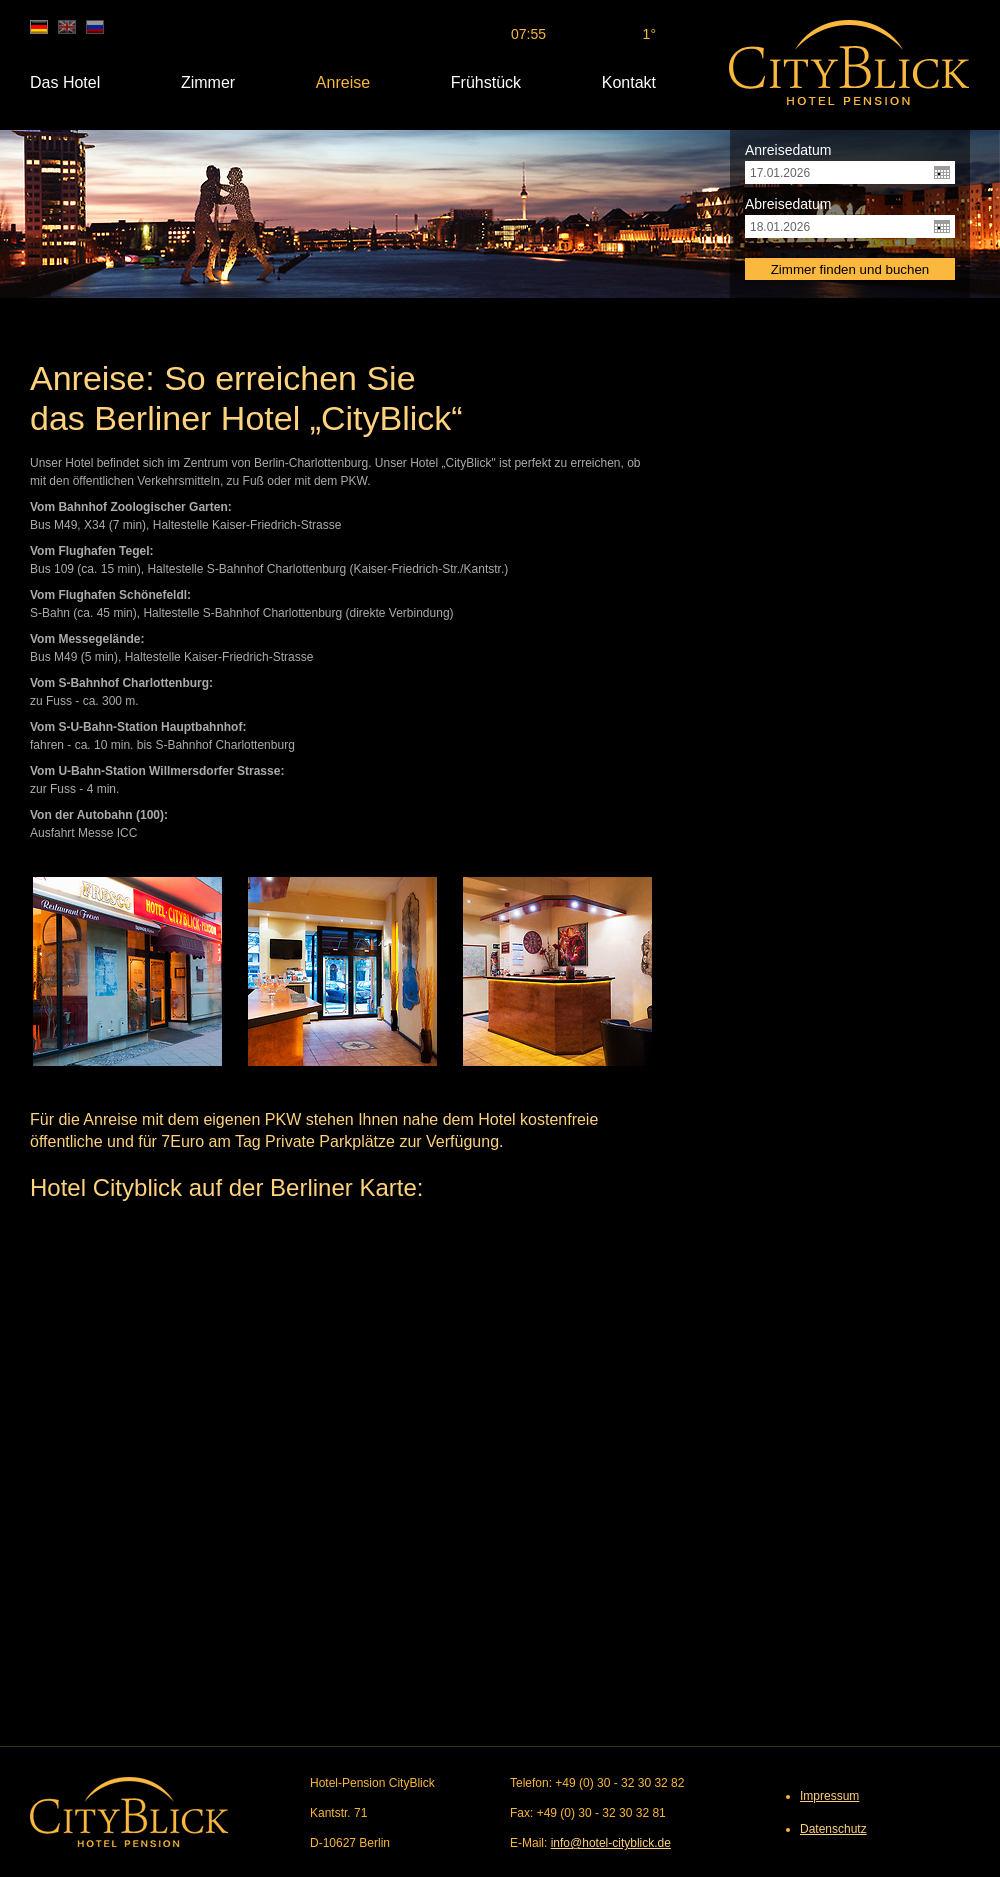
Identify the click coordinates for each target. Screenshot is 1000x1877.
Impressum (829, 1796)
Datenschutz (833, 1829)
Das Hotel (65, 82)
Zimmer (208, 82)
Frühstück (486, 82)
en (67, 27)
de (39, 27)
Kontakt (629, 82)
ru (95, 27)
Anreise (343, 82)
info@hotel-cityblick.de (611, 1843)
